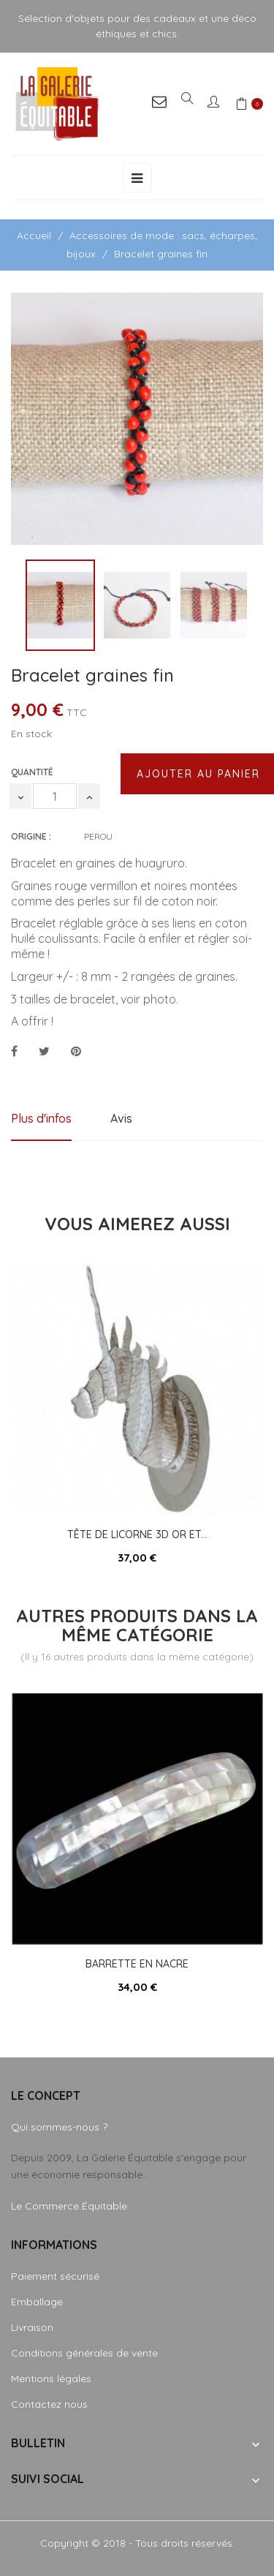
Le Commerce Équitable (69, 2205)
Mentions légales (51, 2378)
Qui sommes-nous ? (59, 2127)
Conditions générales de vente (84, 2353)
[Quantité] (55, 796)
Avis (121, 1118)
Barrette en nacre (137, 1963)
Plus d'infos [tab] (41, 1118)
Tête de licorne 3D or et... (137, 1534)
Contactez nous (49, 2404)
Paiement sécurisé (55, 2276)
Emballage (37, 2301)
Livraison (32, 2327)
